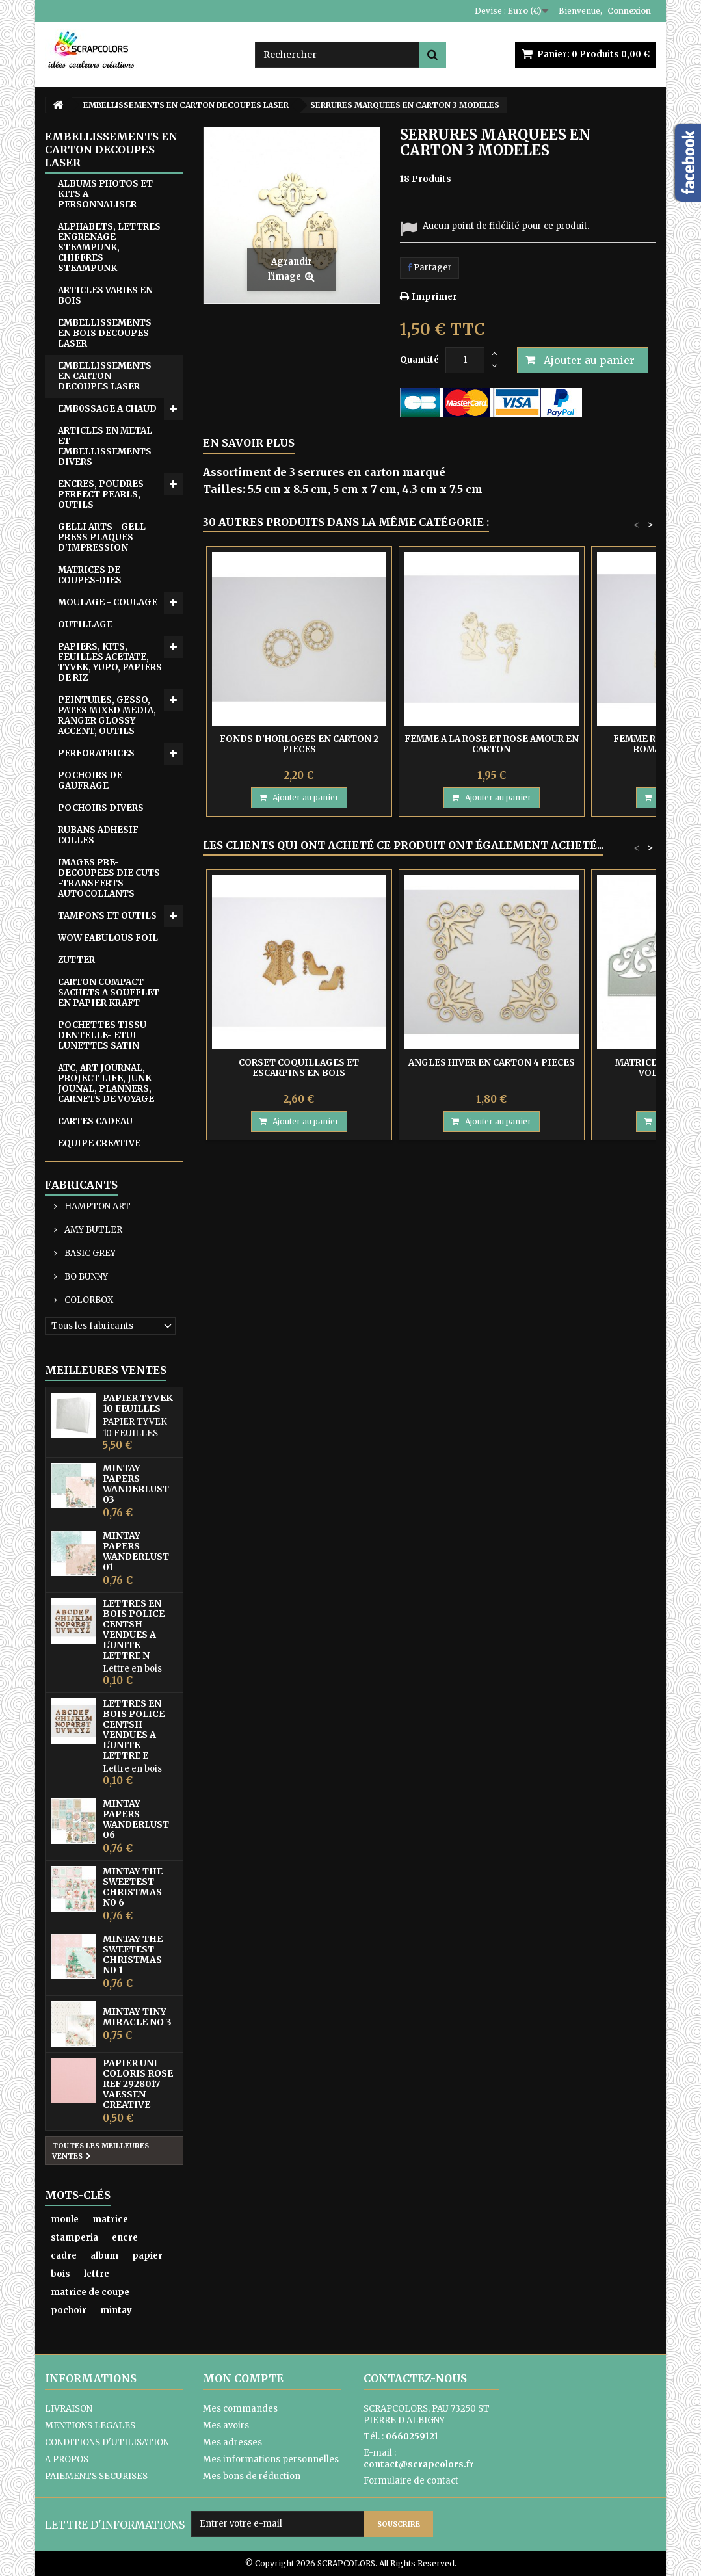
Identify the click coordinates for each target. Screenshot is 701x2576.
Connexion (629, 11)
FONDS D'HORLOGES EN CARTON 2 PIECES (299, 744)
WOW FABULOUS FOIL (108, 937)
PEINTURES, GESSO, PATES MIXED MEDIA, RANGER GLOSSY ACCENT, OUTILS (107, 715)
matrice (110, 2219)
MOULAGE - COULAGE (107, 602)
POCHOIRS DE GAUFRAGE (90, 780)
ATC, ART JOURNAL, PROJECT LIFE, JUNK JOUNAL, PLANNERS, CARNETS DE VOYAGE (106, 1083)
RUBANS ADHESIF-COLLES (100, 835)
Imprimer (434, 296)
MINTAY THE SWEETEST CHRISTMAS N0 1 (133, 1954)
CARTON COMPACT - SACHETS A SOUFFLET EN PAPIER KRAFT (108, 992)
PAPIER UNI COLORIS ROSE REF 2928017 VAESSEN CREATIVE (138, 2083)
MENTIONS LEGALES (90, 2425)
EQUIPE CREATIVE (99, 1143)
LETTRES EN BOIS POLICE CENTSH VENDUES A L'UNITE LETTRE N (134, 1629)
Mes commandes (240, 2408)
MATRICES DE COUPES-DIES (90, 575)
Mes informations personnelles (271, 2459)
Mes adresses (232, 2442)
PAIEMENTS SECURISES (96, 2476)
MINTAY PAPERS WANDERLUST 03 (136, 1483)
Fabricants (81, 1184)
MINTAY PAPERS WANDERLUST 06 (136, 1819)
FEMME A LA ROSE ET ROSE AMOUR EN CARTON (491, 744)
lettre (96, 2274)
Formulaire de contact (411, 2480)
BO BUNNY (85, 1276)
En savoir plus (249, 442)
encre (125, 2237)
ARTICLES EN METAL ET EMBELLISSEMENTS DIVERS (105, 446)
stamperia (74, 2237)
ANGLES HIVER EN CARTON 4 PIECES (491, 1062)
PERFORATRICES (96, 753)
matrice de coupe (90, 2292)
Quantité (419, 359)
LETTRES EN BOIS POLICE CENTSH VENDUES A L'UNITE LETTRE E (134, 1729)
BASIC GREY (89, 1253)
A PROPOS (66, 2459)
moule (65, 2219)
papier (147, 2255)
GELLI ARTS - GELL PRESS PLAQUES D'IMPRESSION (102, 537)
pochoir (68, 2310)
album (104, 2255)
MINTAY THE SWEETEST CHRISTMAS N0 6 (133, 1886)
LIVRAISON (68, 2408)
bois (60, 2274)
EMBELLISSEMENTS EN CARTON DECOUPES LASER (105, 376)
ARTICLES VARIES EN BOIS (105, 295)
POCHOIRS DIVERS (101, 807)
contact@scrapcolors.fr (419, 2464)
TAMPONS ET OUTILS (107, 915)
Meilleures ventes (105, 1369)
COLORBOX (87, 1300)
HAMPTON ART (96, 1206)
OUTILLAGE (85, 624)
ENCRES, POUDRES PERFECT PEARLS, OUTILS (101, 494)
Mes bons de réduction (251, 2476)
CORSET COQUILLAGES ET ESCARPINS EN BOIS (299, 1068)
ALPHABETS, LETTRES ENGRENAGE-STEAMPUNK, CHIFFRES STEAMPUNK (109, 247)
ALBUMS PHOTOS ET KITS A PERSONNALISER (105, 194)
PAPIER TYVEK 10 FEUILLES (138, 1403)
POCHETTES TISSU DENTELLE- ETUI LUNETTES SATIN (102, 1035)
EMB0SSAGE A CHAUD (107, 408)
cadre (64, 2255)
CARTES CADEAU (95, 1121)
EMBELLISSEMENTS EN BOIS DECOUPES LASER (105, 333)
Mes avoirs (226, 2425)
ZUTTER (76, 960)
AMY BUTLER (92, 1229)
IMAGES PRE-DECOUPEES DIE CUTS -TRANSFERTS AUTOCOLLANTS (109, 878)
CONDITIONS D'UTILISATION (107, 2442)
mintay (116, 2310)
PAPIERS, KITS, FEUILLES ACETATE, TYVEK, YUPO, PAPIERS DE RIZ (110, 662)
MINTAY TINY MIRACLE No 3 (137, 2017)
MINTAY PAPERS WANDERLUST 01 (136, 1551)
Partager (429, 267)
